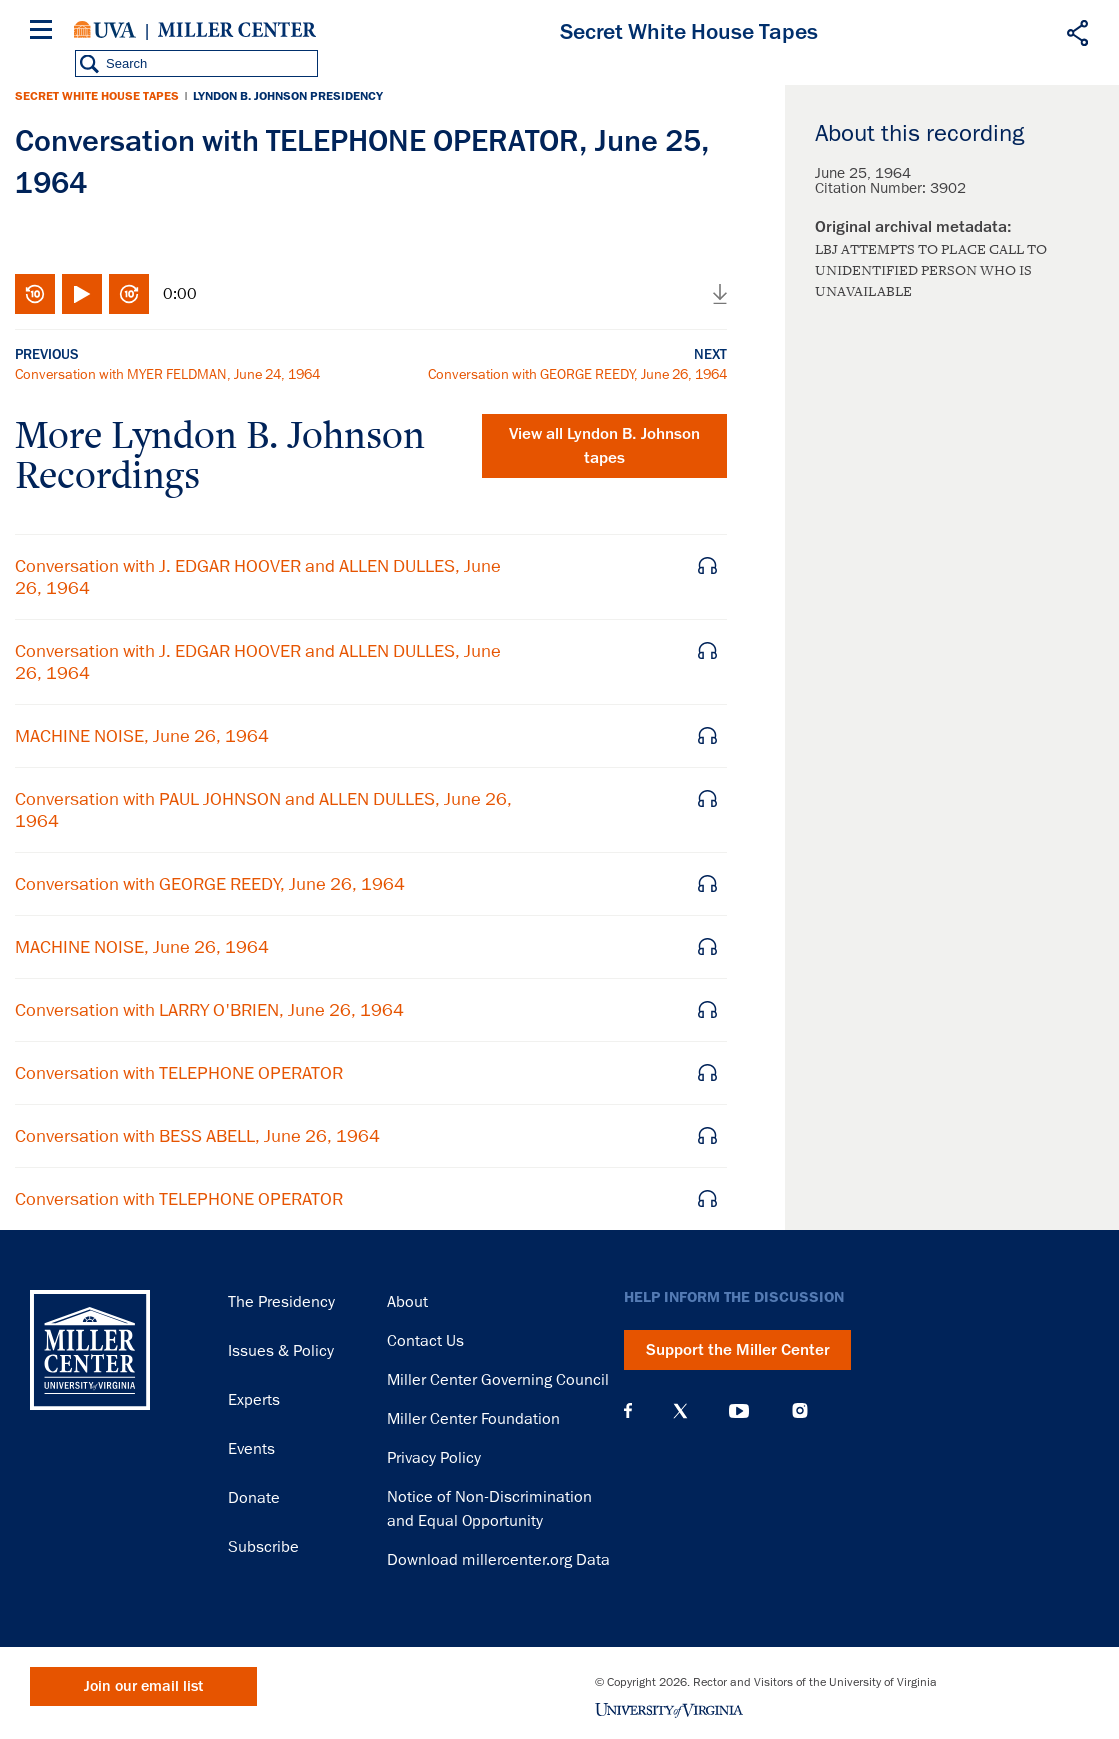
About (407, 1302)
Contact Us (425, 1341)
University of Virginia (105, 30)
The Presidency (281, 1302)
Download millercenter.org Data (498, 1560)
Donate (254, 1498)
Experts (254, 1400)
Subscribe (263, 1547)
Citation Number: (872, 188)
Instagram (800, 1410)
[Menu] (45, 32)
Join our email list (143, 1686)
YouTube (739, 1411)
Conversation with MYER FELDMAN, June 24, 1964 (167, 374)
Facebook (628, 1411)
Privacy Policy (434, 1458)
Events (251, 1449)
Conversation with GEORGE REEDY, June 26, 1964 (577, 374)
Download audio (720, 294)
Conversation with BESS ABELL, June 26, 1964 (197, 1136)
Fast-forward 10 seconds (129, 294)
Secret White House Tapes (97, 96)
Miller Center (237, 30)
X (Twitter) (680, 1411)
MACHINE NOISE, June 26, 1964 (142, 736)
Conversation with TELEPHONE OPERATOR (179, 1073)
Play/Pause (82, 294)
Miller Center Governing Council (498, 1380)
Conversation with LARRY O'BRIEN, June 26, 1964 (209, 1010)
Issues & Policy (281, 1351)
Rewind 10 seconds (35, 294)
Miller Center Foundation (473, 1419)
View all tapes (604, 446)
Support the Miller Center (738, 1350)
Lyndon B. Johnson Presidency (288, 96)
